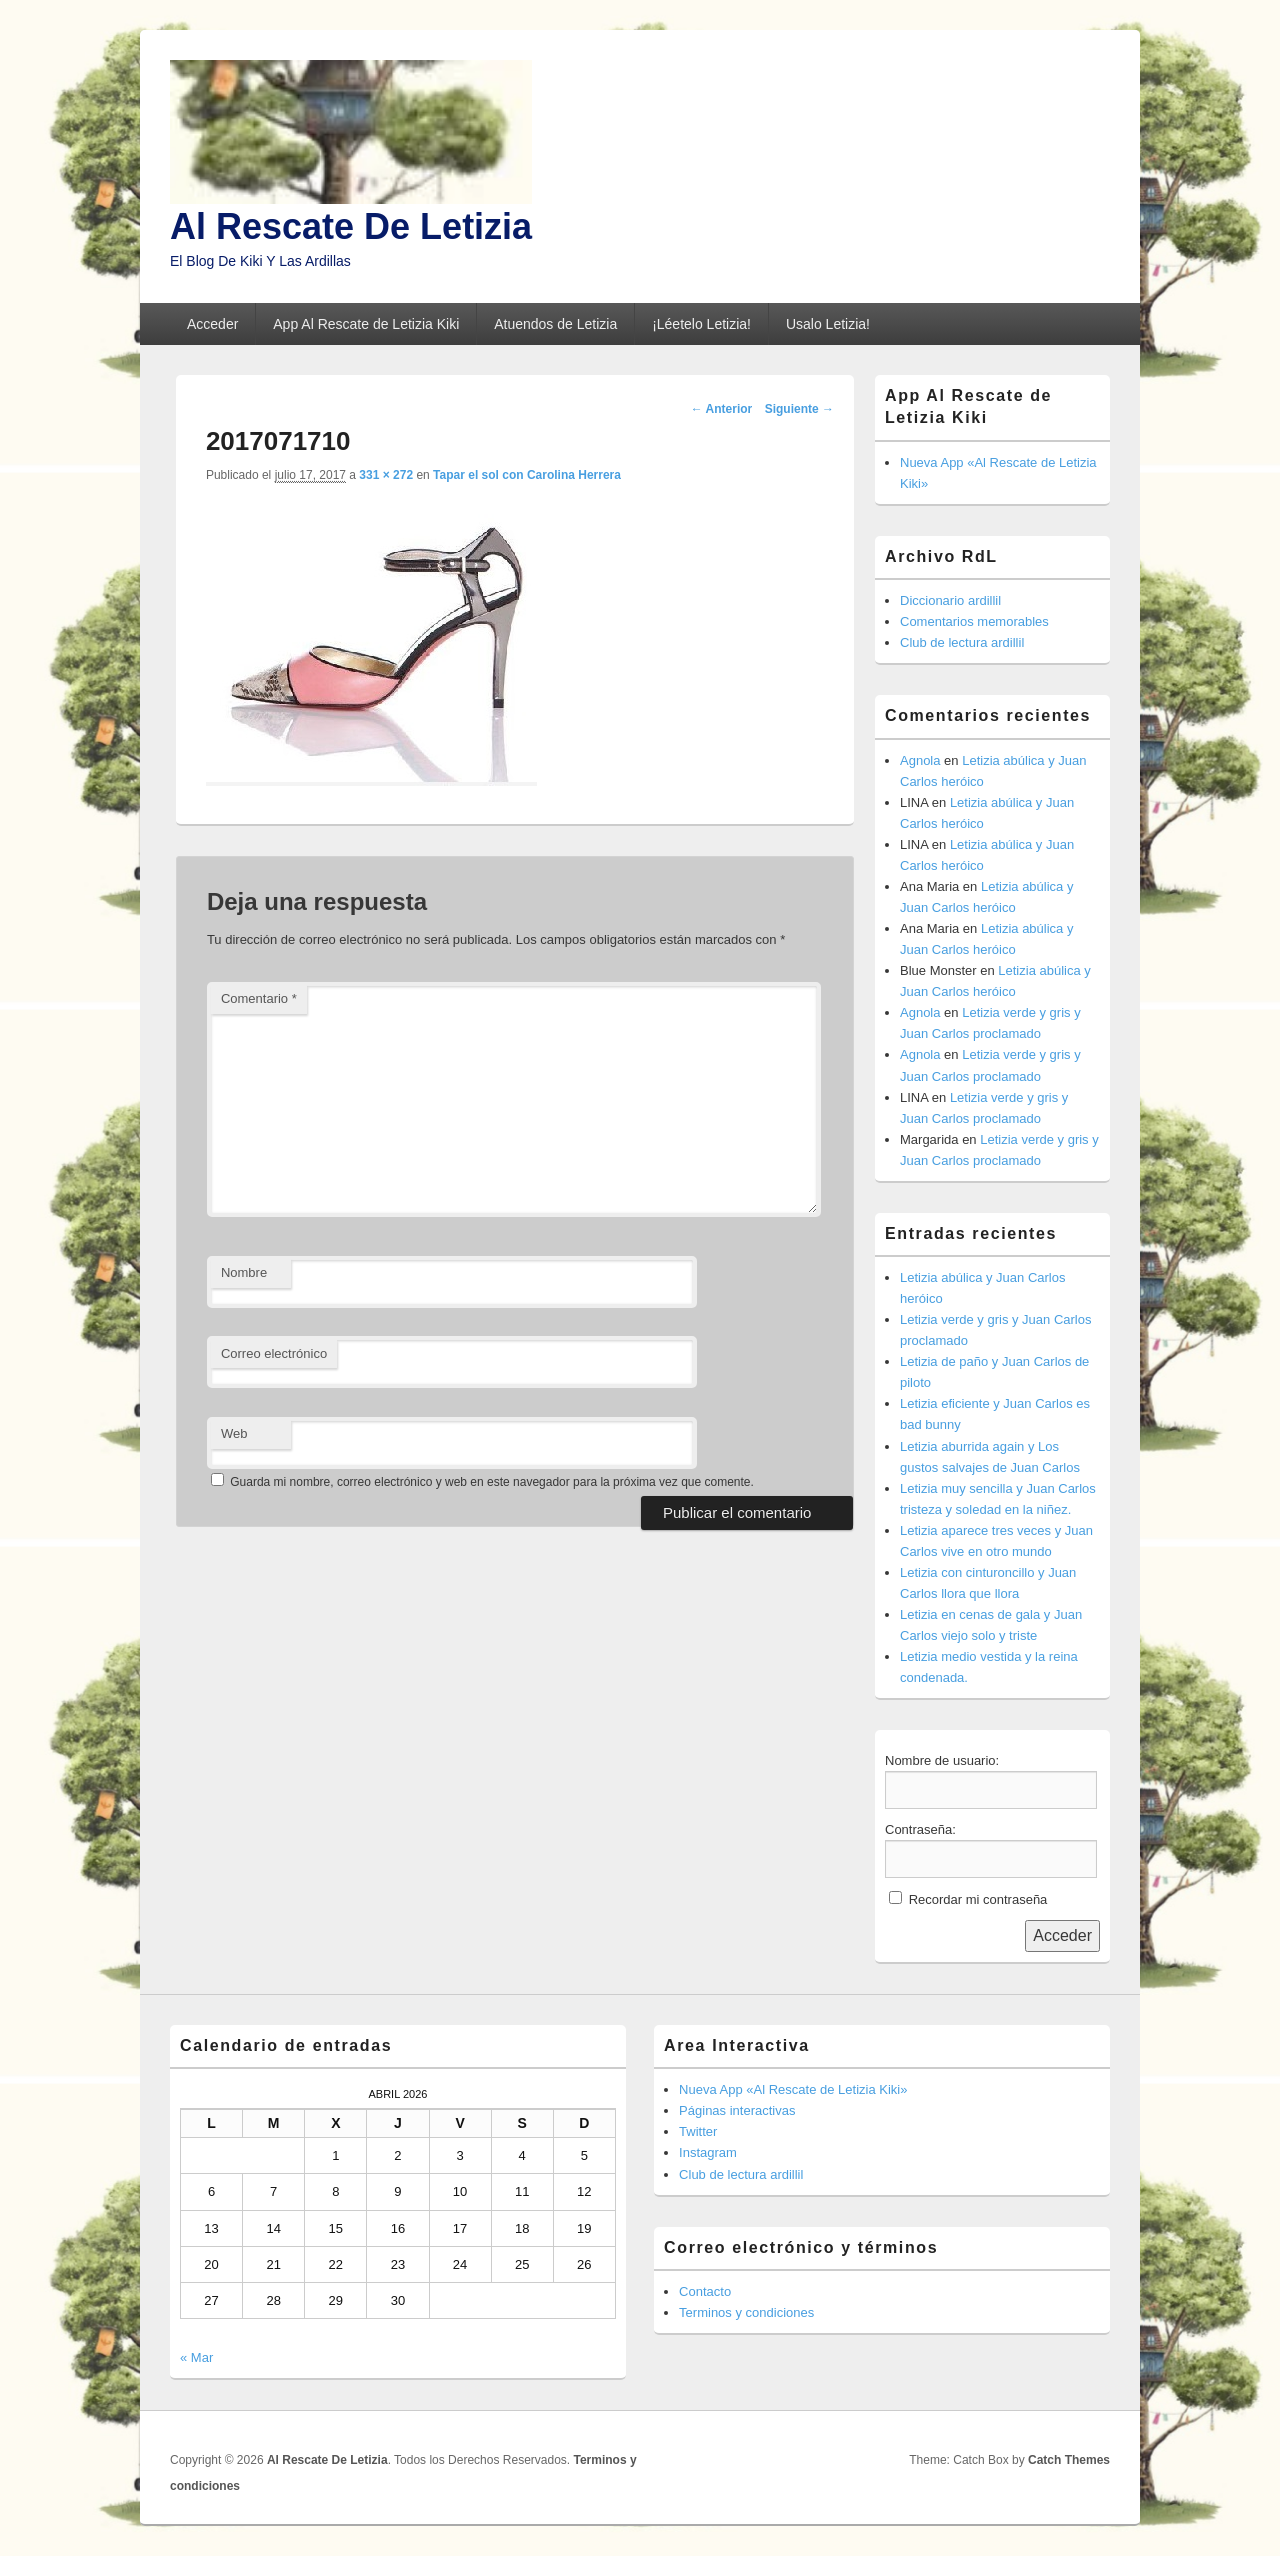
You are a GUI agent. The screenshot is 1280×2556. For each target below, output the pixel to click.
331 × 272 (386, 475)
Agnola (920, 760)
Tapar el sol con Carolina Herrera (527, 475)
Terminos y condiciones (746, 2312)
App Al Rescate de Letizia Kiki (366, 324)
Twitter (698, 2131)
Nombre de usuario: (942, 1760)
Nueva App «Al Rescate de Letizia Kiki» (793, 2089)
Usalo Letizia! (828, 324)
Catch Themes (1069, 2460)
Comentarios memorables (974, 621)
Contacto (705, 2291)
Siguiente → (799, 409)
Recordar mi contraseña (978, 1899)
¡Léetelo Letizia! (701, 324)
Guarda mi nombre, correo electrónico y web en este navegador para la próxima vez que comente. (492, 1482)
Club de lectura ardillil (962, 642)
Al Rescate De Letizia (351, 226)
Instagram (708, 2152)
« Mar (196, 2357)
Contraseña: (920, 1829)
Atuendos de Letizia (555, 324)
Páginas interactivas (737, 2110)
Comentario (259, 998)
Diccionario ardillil (950, 600)
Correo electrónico (274, 1353)
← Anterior (722, 409)
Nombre (244, 1272)
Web (234, 1433)
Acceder (212, 324)
